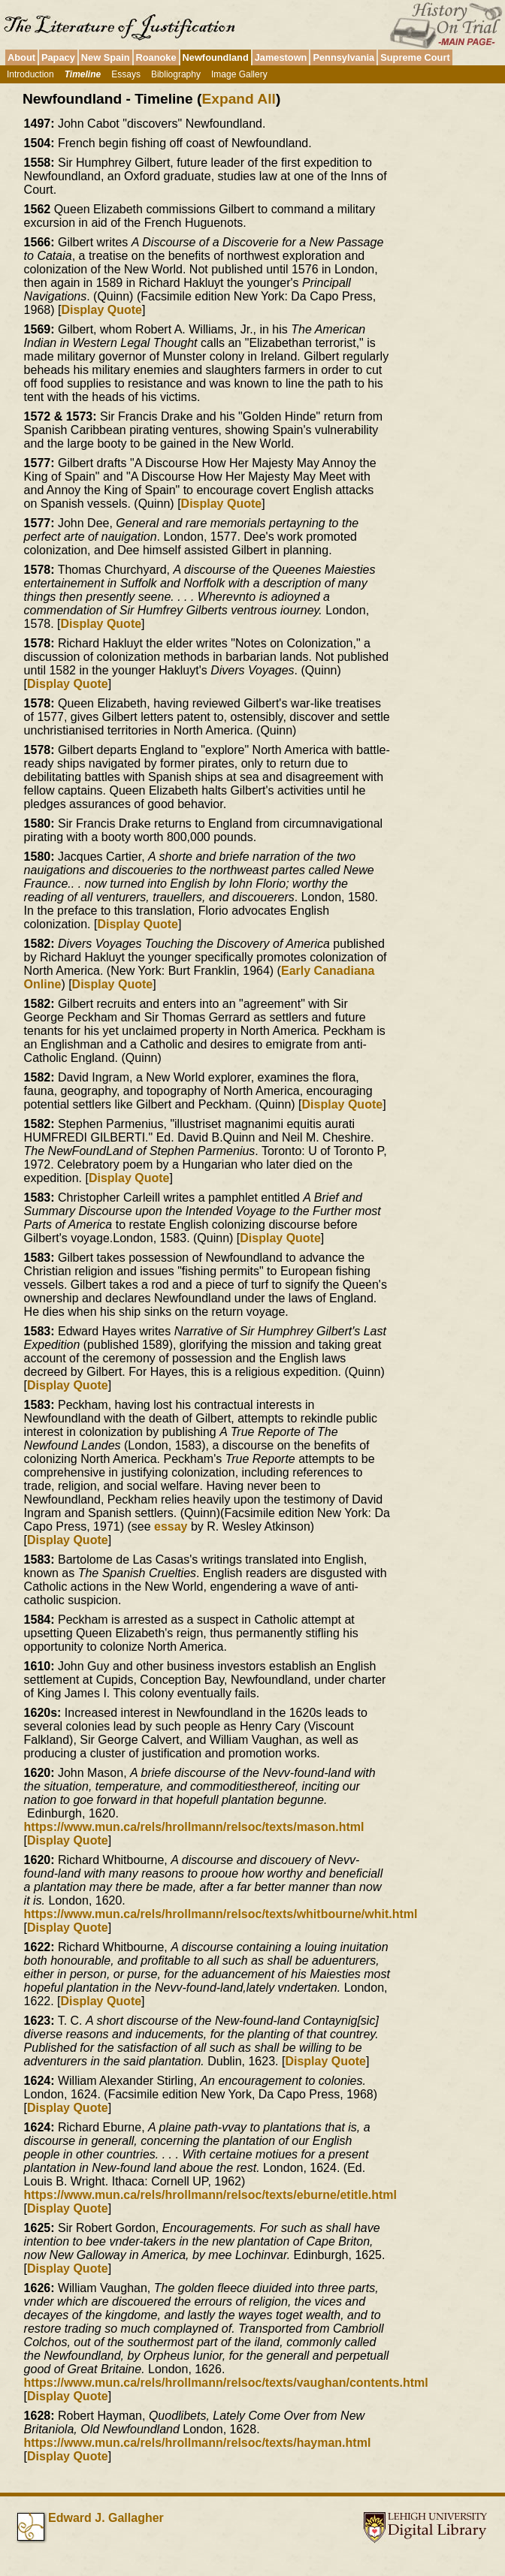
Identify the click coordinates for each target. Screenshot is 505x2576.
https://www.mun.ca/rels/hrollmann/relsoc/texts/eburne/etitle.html (210, 2194)
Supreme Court (414, 57)
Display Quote (101, 309)
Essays (126, 74)
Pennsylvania (343, 57)
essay (171, 1526)
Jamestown (281, 57)
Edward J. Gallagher (106, 2517)
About (21, 57)
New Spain (105, 57)
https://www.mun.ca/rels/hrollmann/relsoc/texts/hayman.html (197, 2442)
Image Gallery (239, 74)
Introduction (30, 74)
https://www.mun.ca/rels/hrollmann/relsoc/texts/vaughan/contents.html (226, 2382)
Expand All (238, 99)
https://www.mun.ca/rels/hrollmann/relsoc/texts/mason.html (194, 1826)
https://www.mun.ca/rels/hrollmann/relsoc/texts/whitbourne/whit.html (221, 1914)
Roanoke (156, 57)
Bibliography (176, 74)
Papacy (58, 57)
